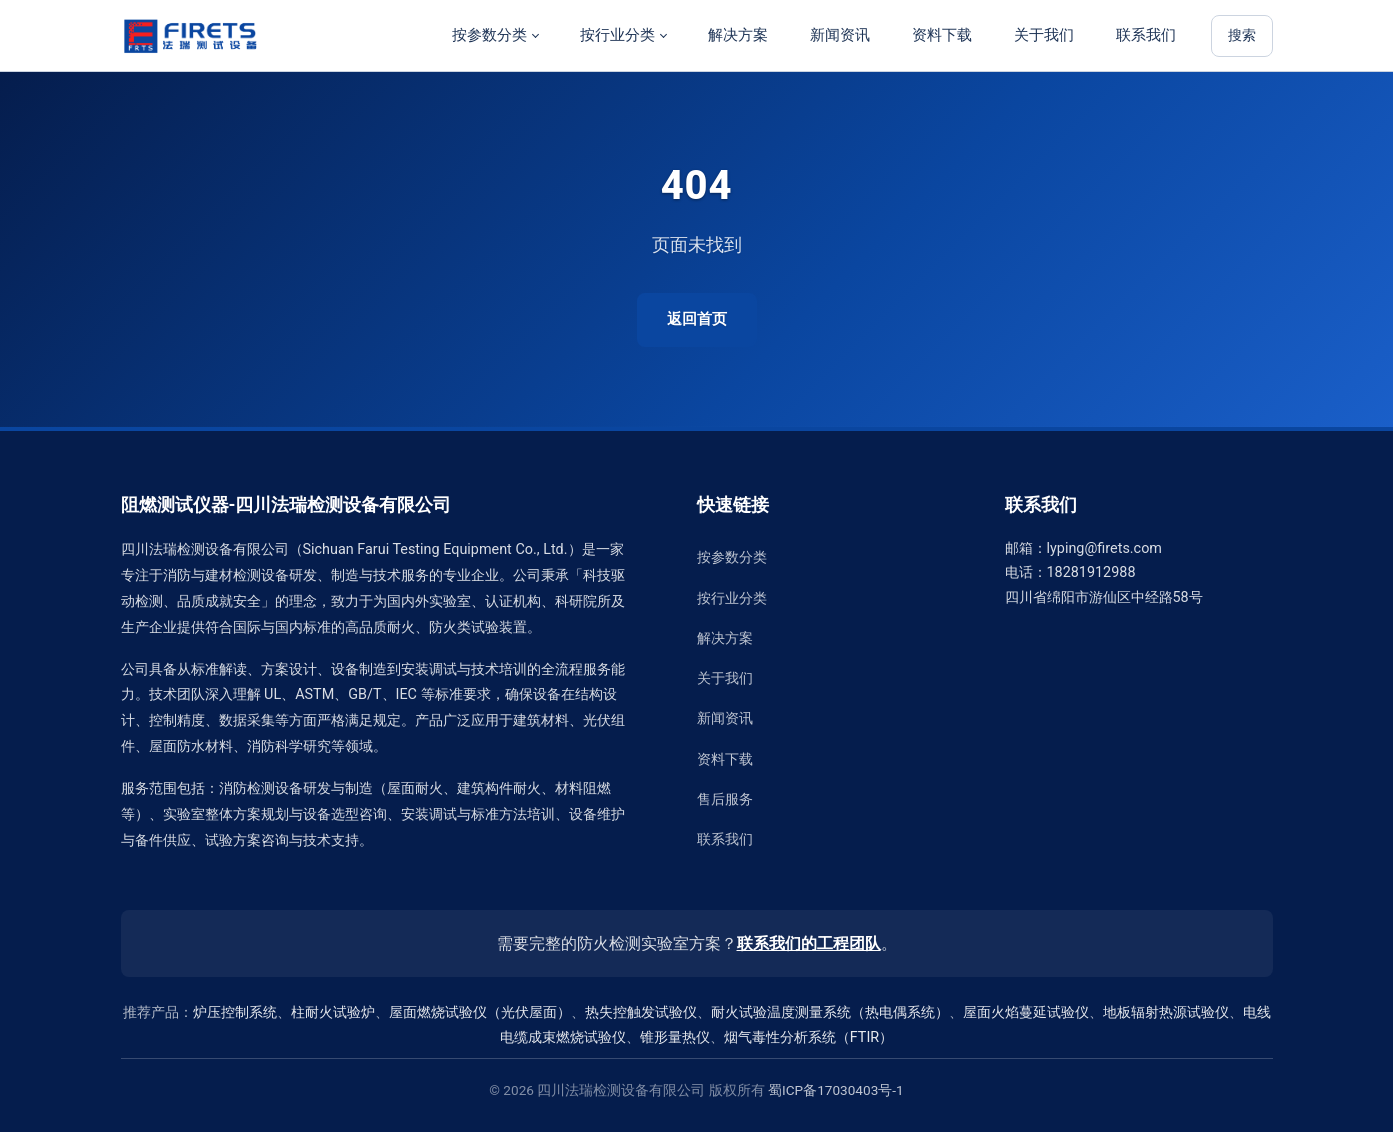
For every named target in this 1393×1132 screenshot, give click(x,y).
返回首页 (697, 319)
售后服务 (725, 799)
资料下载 (942, 35)
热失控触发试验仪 (641, 1012)
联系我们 (1146, 35)
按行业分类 (617, 35)
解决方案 (738, 35)
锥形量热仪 (675, 1037)
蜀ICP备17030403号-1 (836, 1090)
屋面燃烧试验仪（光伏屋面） (480, 1012)
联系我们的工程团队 (809, 943)
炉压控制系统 (235, 1012)
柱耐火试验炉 (333, 1012)
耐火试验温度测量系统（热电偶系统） (830, 1012)
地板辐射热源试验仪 (1166, 1012)
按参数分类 (489, 35)
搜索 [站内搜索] (1242, 35)
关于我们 (1044, 35)
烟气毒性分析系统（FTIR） (808, 1037)
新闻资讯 (840, 35)
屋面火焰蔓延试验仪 (1026, 1012)
